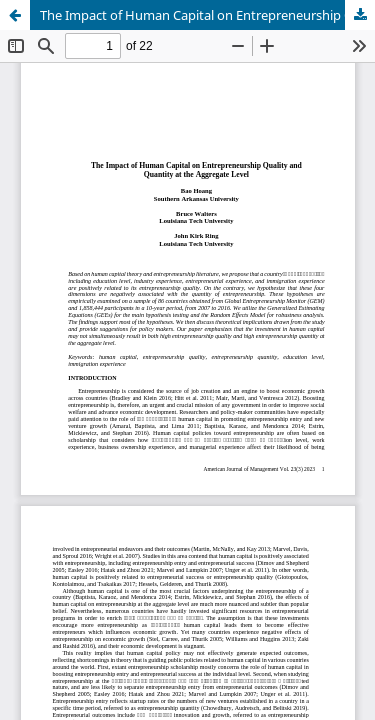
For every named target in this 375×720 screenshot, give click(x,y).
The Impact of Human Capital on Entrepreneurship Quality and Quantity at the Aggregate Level (207, 15)
